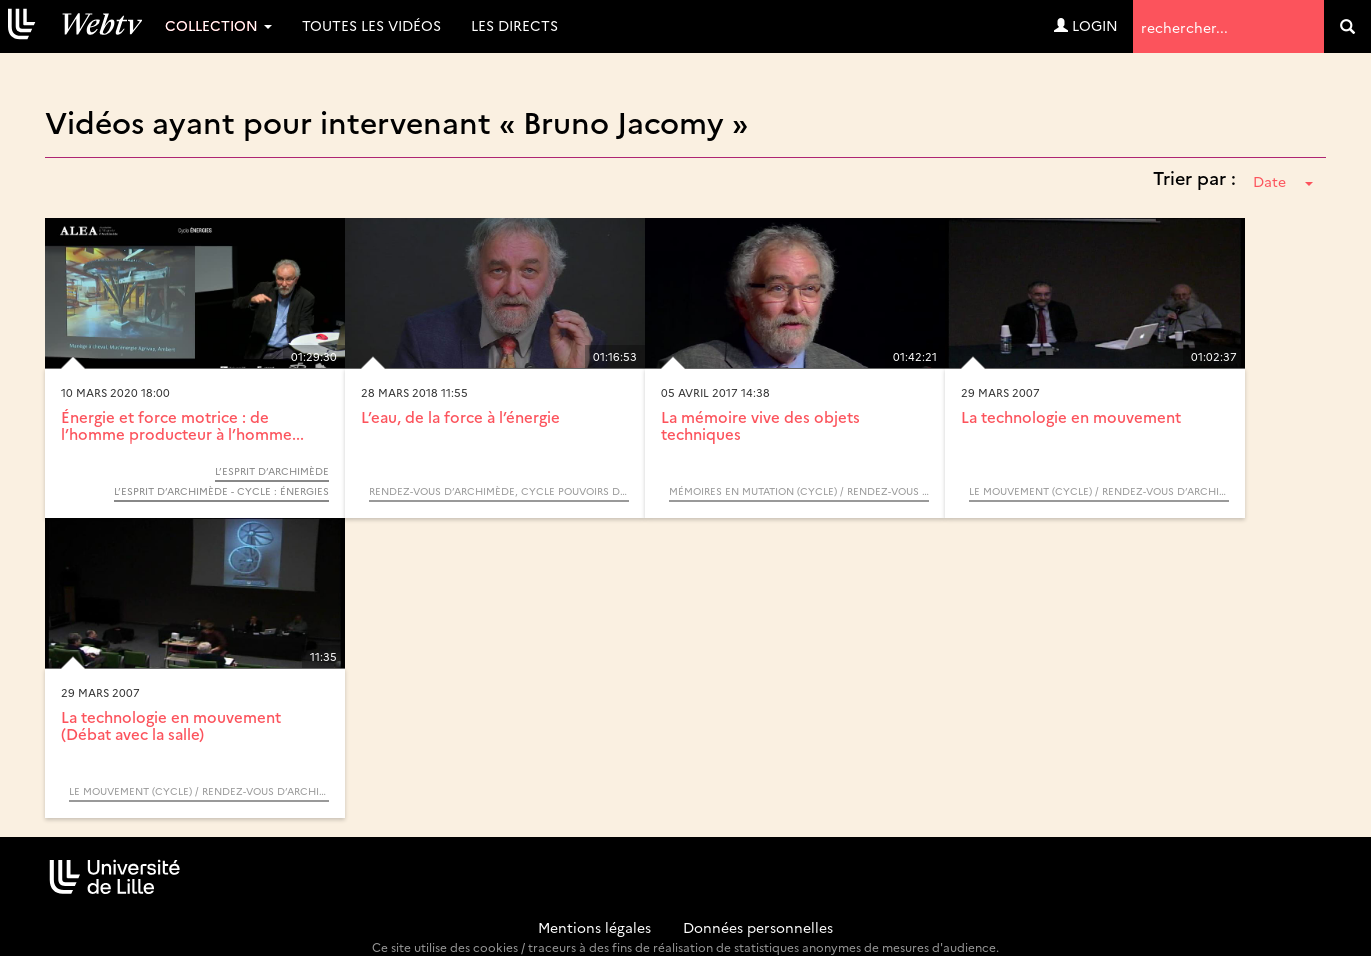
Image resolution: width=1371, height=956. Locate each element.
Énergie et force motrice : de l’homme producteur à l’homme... (182, 425)
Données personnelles (758, 927)
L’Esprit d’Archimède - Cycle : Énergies (221, 491)
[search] (1347, 26)
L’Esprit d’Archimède (272, 471)
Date (1283, 181)
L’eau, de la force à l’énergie (460, 416)
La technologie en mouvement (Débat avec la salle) (171, 725)
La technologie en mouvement (1071, 416)
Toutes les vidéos (371, 25)
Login (1086, 25)
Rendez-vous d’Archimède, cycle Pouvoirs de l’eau (499, 491)
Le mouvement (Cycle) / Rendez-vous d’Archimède (1099, 491)
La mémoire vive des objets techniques (760, 425)
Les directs (514, 25)
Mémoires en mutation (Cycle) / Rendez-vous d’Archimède (799, 491)
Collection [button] (218, 25)
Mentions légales (594, 927)
